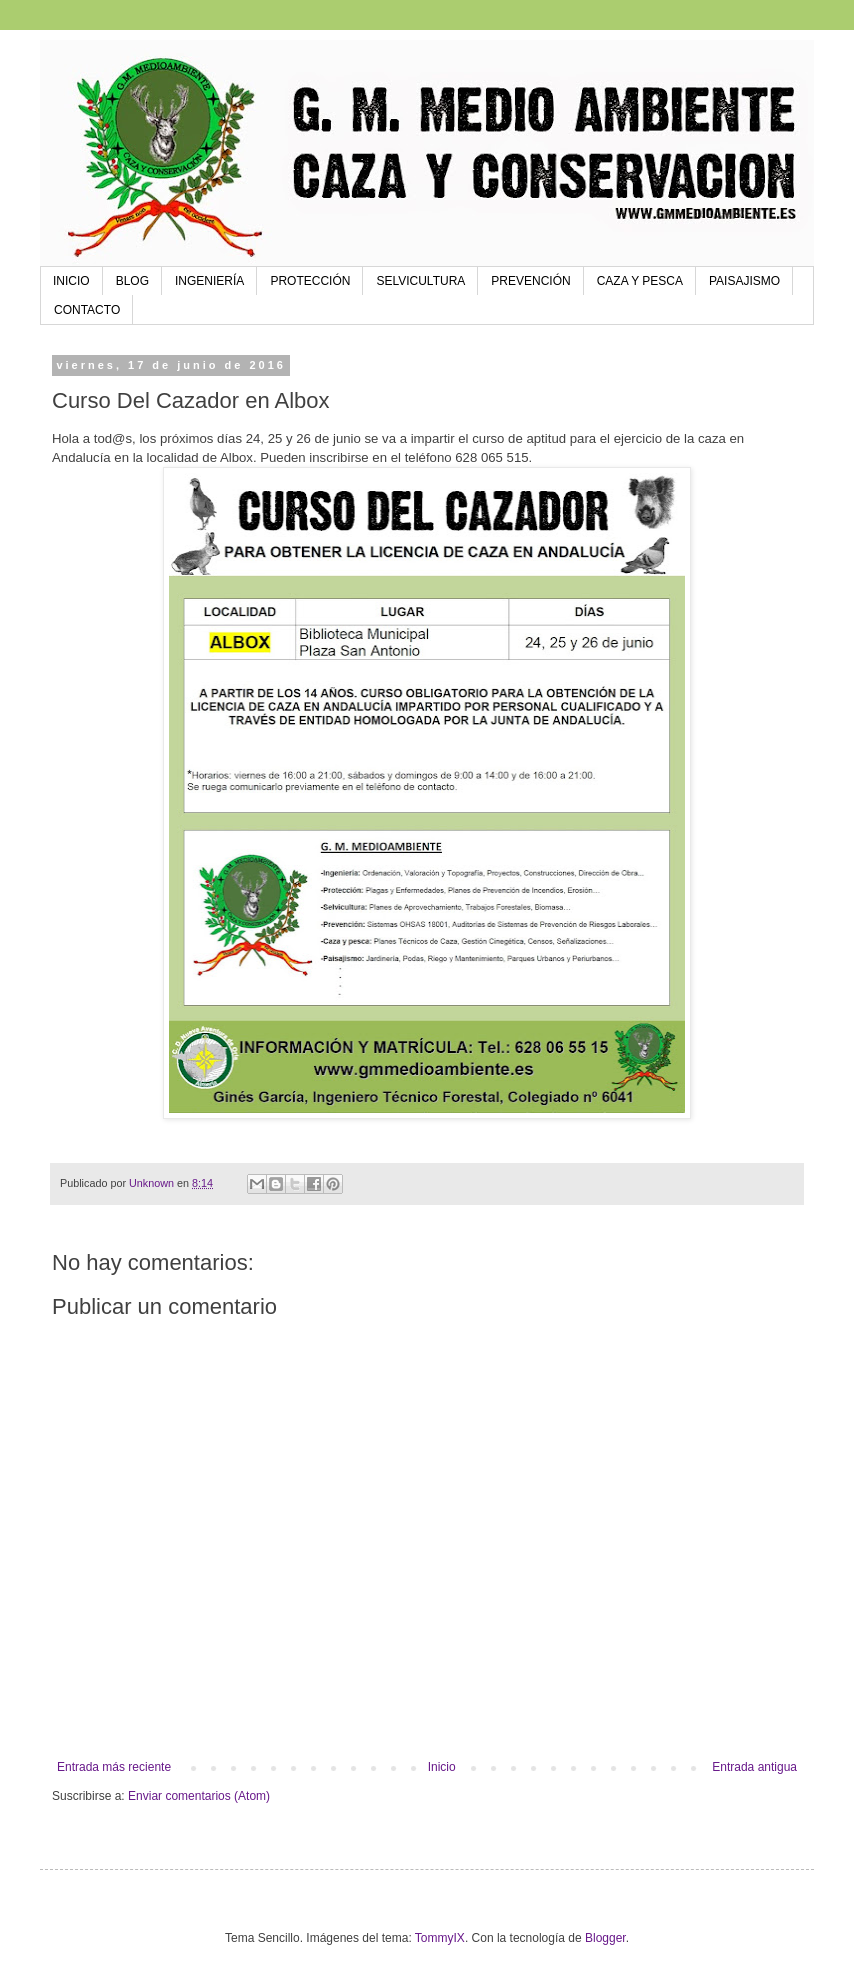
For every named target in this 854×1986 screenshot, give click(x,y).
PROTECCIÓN (310, 281)
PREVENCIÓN (530, 281)
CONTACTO (87, 310)
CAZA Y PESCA (640, 281)
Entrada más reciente (114, 1767)
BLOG (132, 281)
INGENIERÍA (209, 281)
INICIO (71, 281)
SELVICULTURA (420, 281)
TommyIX (440, 1938)
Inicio (442, 1767)
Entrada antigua (754, 1767)
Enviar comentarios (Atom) (199, 1796)
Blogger (605, 1938)
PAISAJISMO (744, 281)
